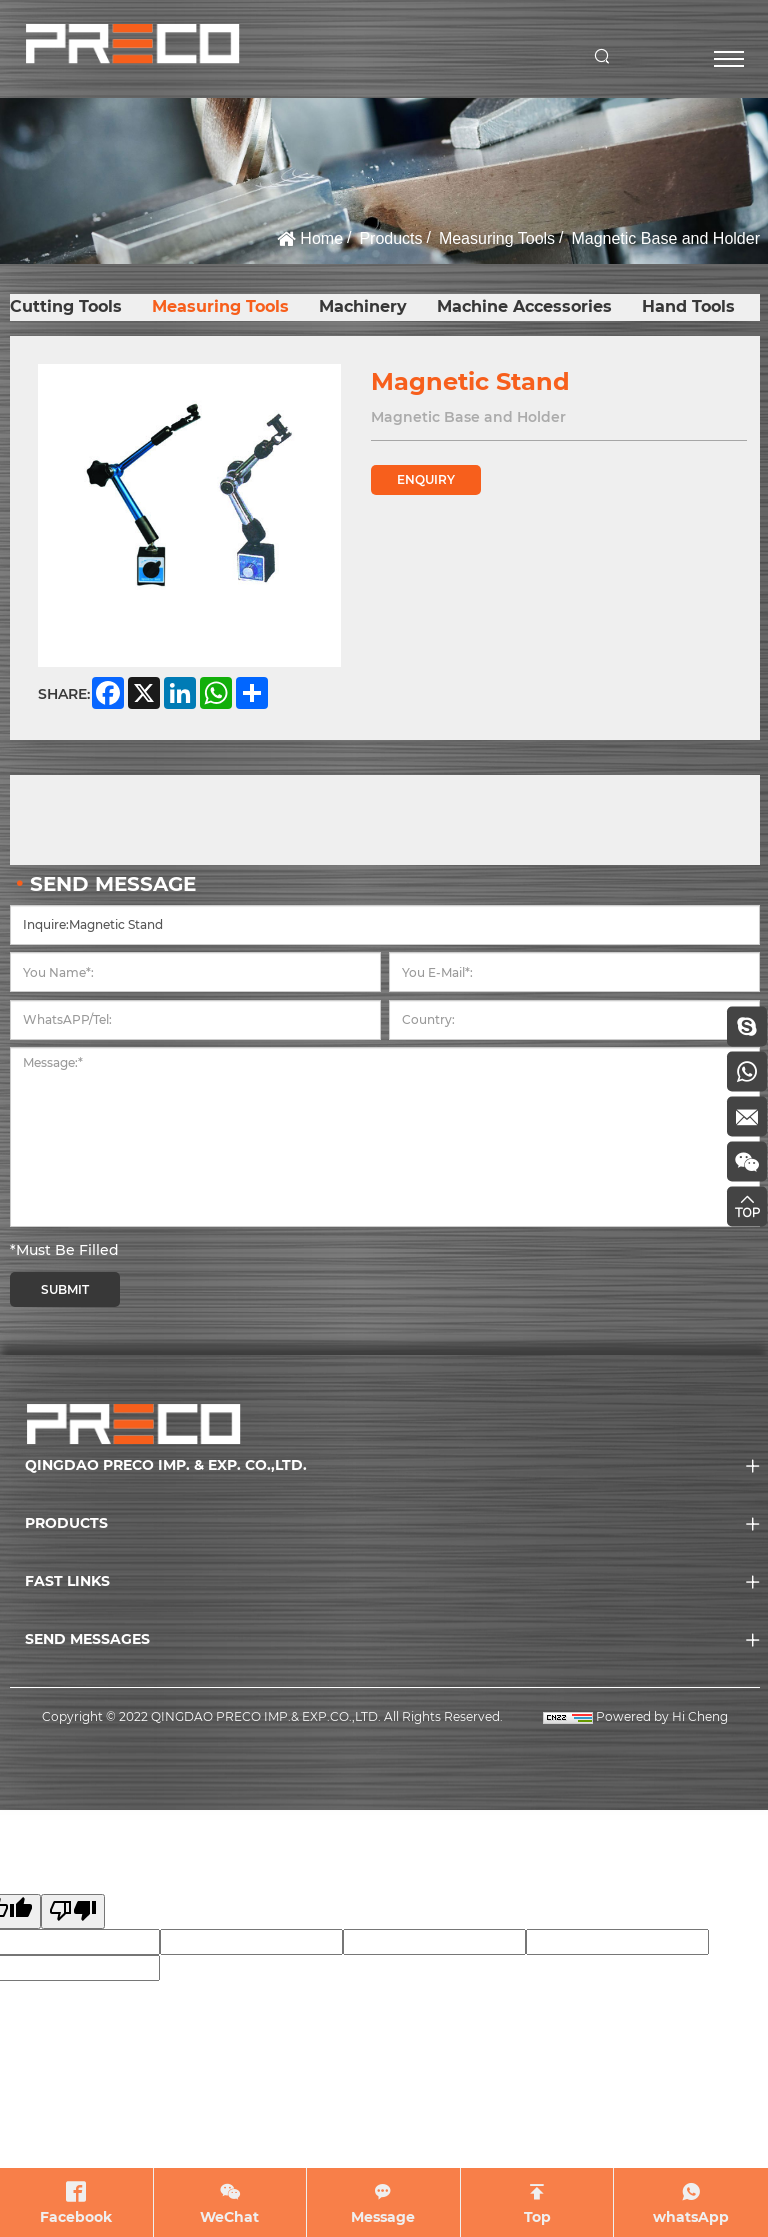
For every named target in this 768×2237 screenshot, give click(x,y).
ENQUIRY (426, 479)
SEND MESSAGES (87, 1639)
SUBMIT (65, 1289)
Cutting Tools (66, 306)
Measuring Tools (497, 238)
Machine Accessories (524, 306)
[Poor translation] (73, 1911)
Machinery (363, 306)
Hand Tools (688, 306)
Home (321, 238)
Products (390, 238)
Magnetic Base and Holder (665, 238)
